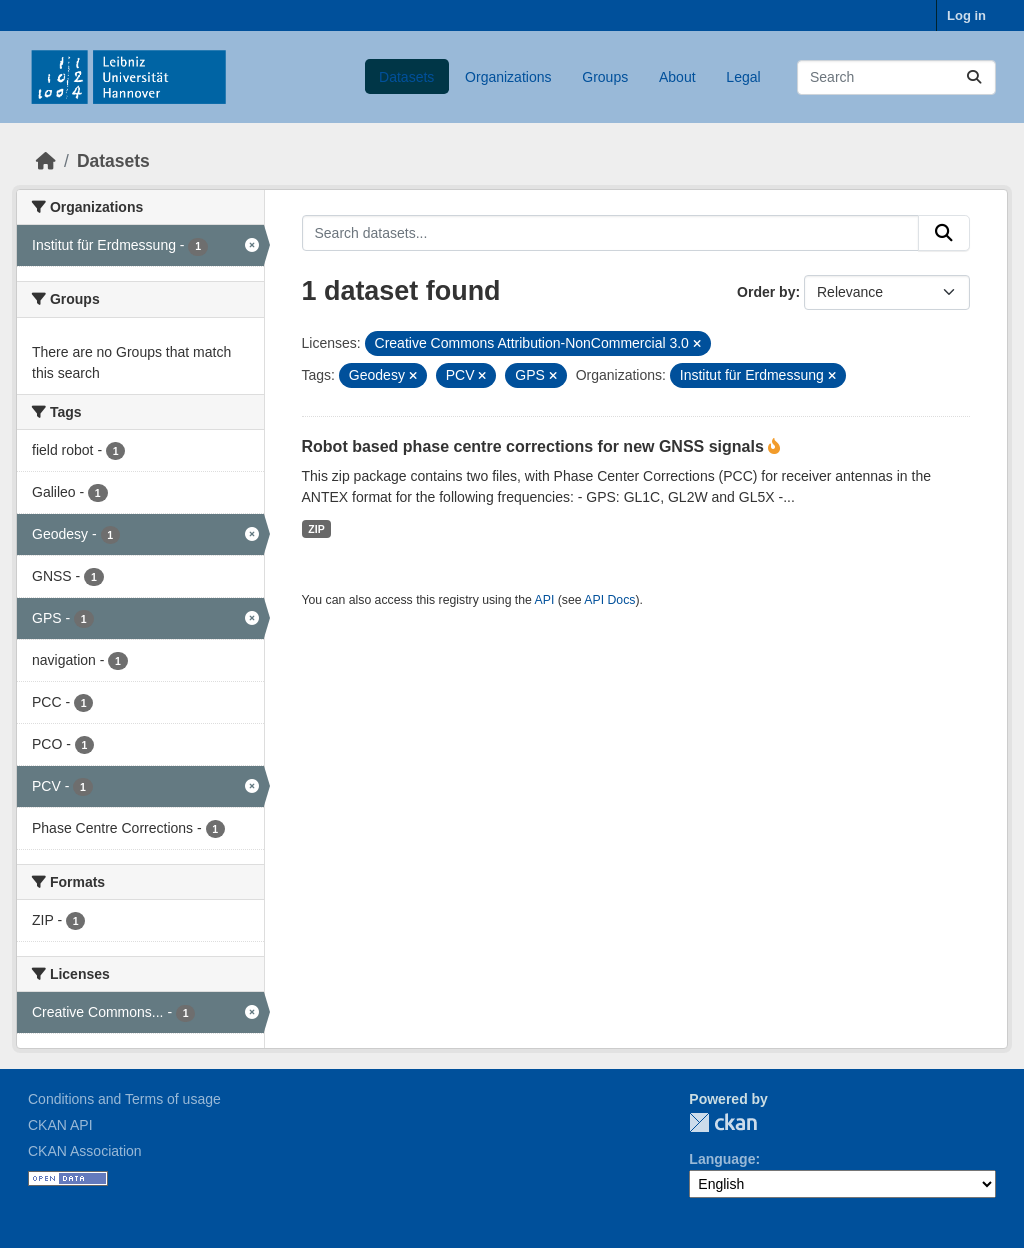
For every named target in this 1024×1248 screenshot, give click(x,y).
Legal (743, 77)
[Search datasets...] (896, 77)
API (545, 600)
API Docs (609, 600)
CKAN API (60, 1125)
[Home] (46, 161)
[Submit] (974, 77)
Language (722, 1159)
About (677, 77)
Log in (966, 15)
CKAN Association (85, 1151)
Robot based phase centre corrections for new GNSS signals (535, 446)
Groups (605, 77)
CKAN (723, 1122)
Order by (766, 292)
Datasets (406, 77)
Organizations (508, 77)
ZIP (316, 529)
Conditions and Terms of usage (124, 1099)
